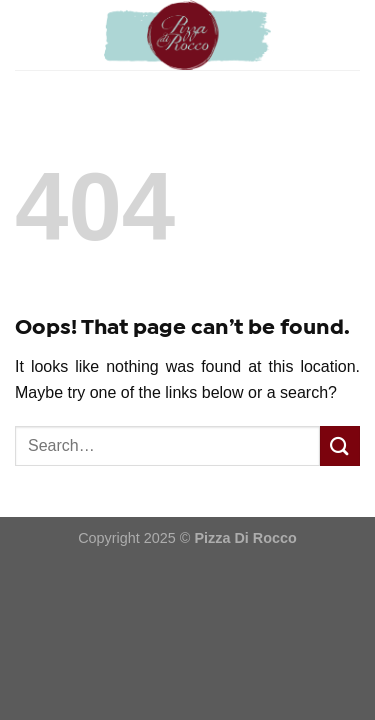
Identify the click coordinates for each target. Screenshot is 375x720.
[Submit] (340, 445)
